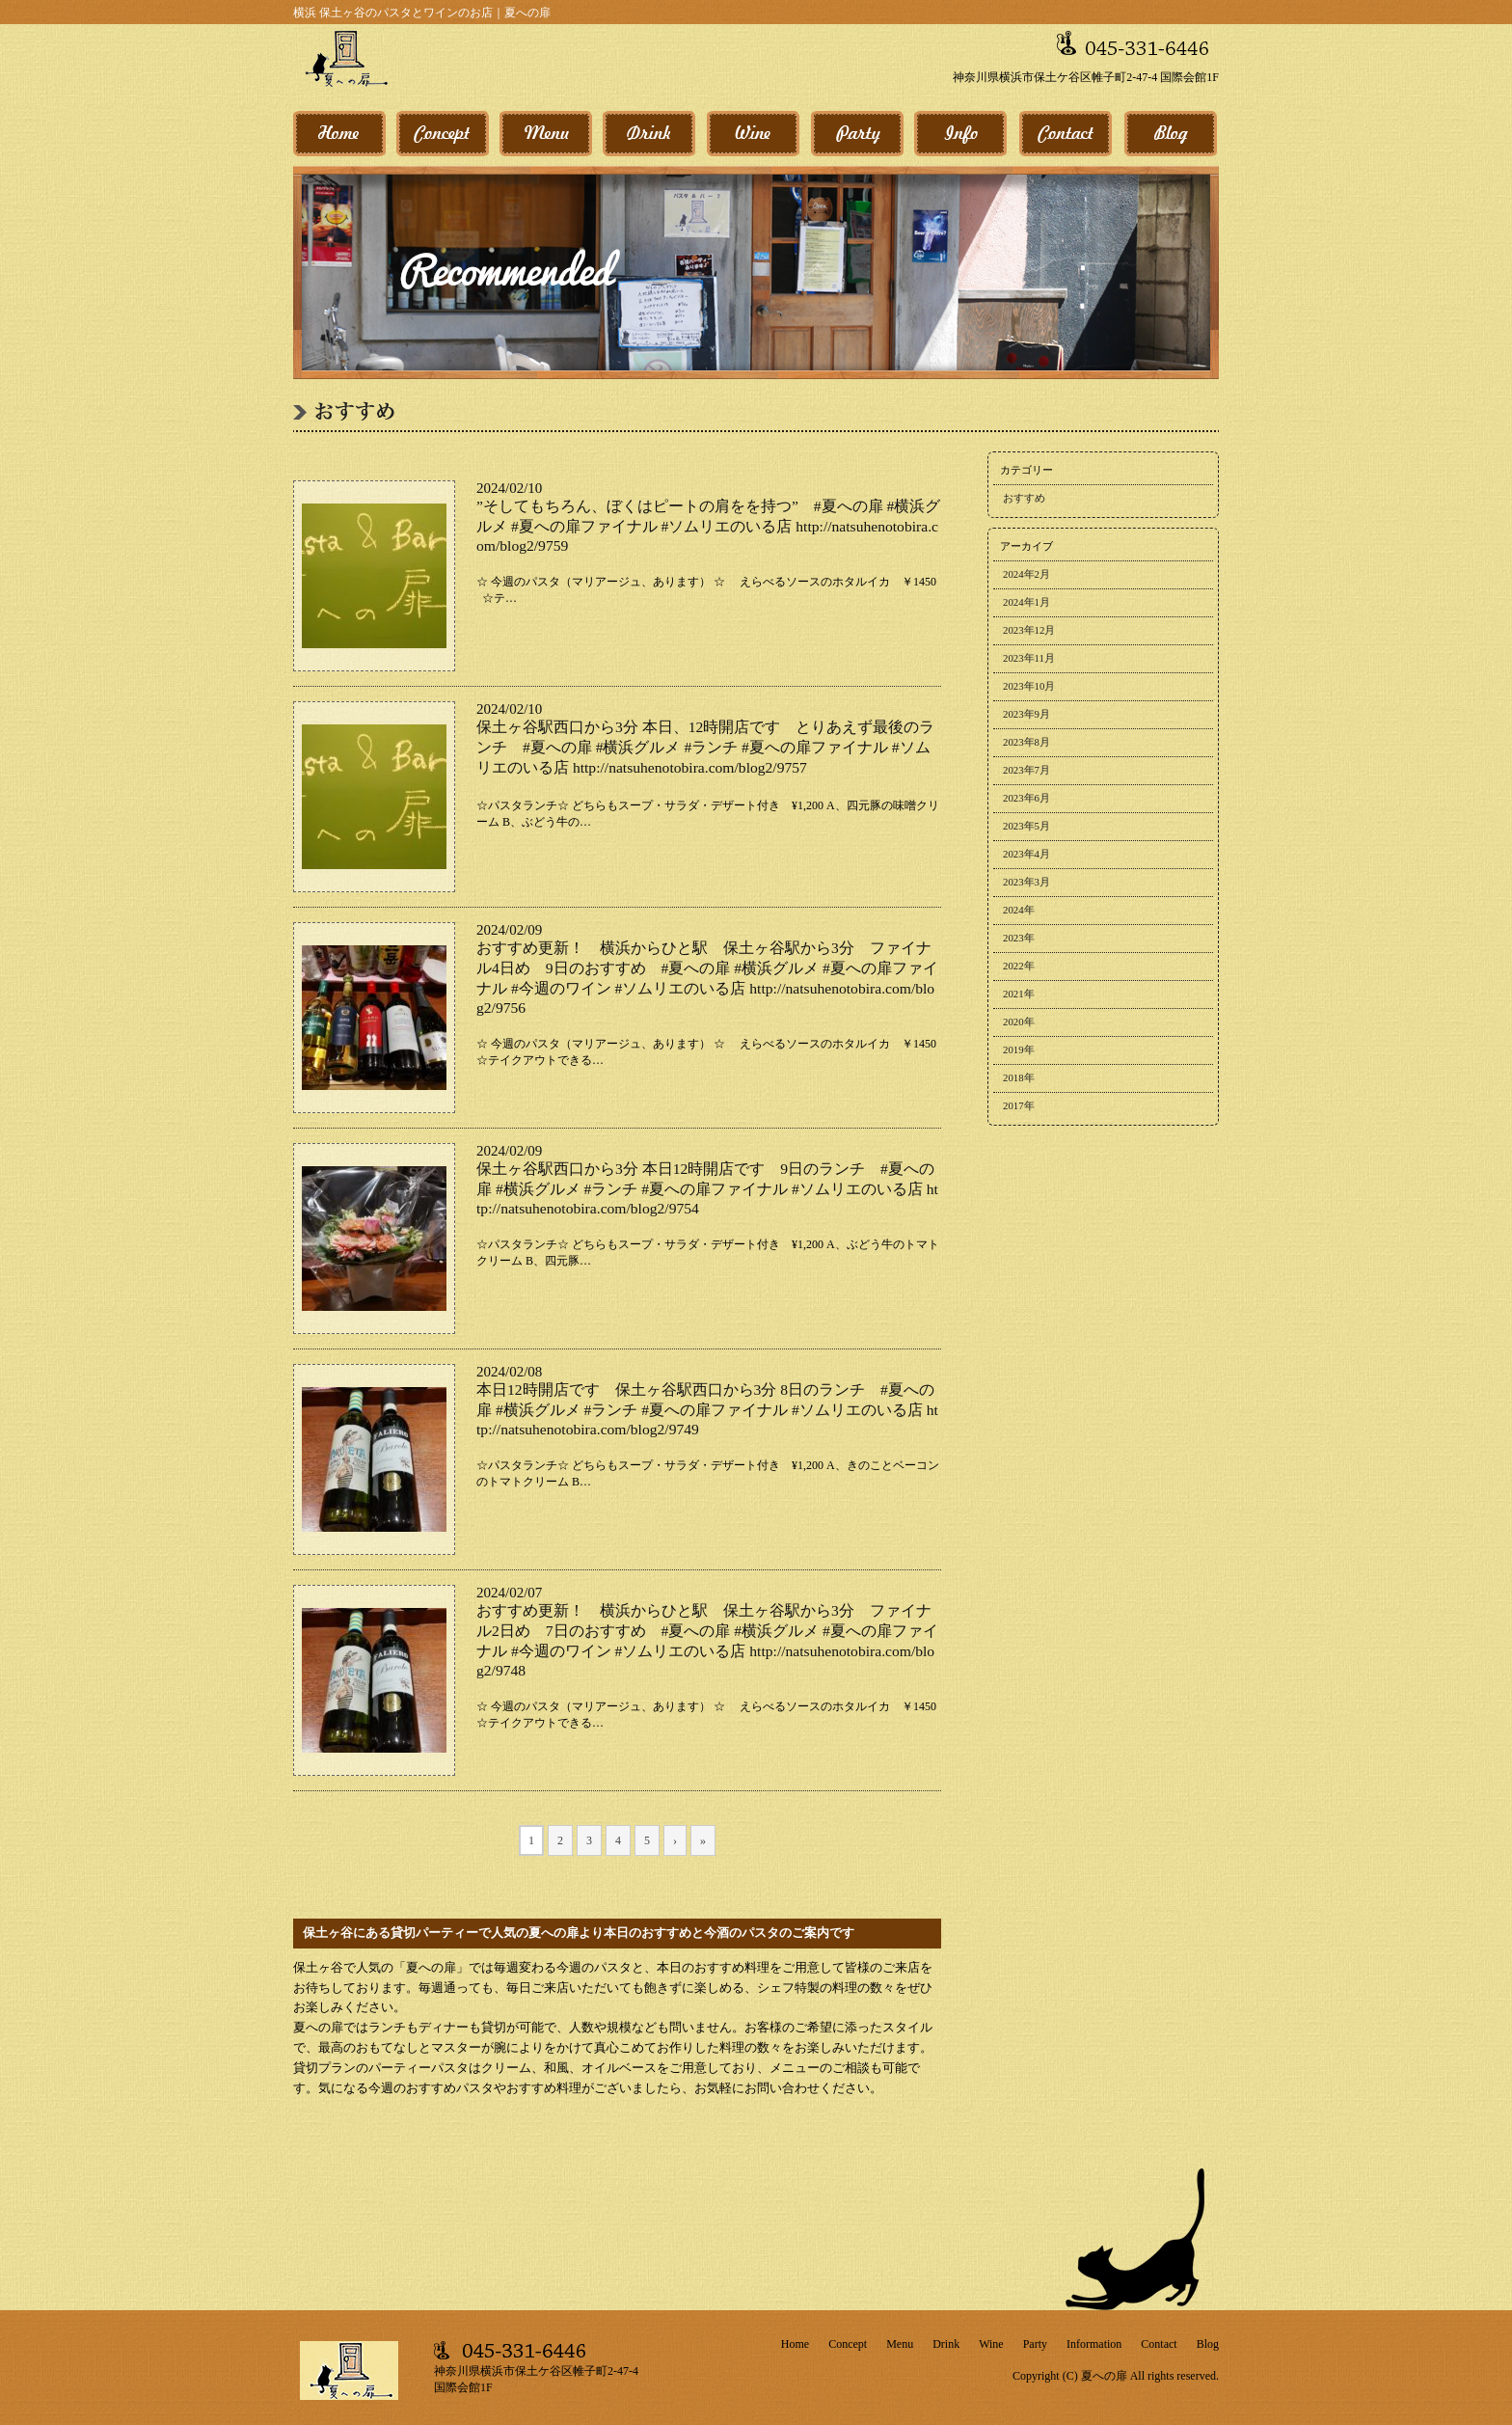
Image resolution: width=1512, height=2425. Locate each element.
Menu (899, 2344)
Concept (847, 2344)
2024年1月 (1026, 602)
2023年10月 (1029, 686)
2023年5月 (1026, 825)
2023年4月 (1026, 853)
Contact (1158, 2344)
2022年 (1019, 965)
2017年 (1019, 1105)
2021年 (1019, 993)
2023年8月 (1026, 742)
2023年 (1019, 937)
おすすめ (1024, 498)
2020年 (1019, 1021)
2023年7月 (1026, 770)
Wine (991, 2344)
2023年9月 (1026, 714)
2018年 (1019, 1077)
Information (1093, 2344)
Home (795, 2344)
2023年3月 (1026, 881)
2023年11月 (1029, 658)
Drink (945, 2344)
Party (1035, 2344)
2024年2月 (1026, 574)
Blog (1208, 2344)
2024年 (1019, 909)
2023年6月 (1026, 798)
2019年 (1019, 1049)
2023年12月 (1029, 630)
